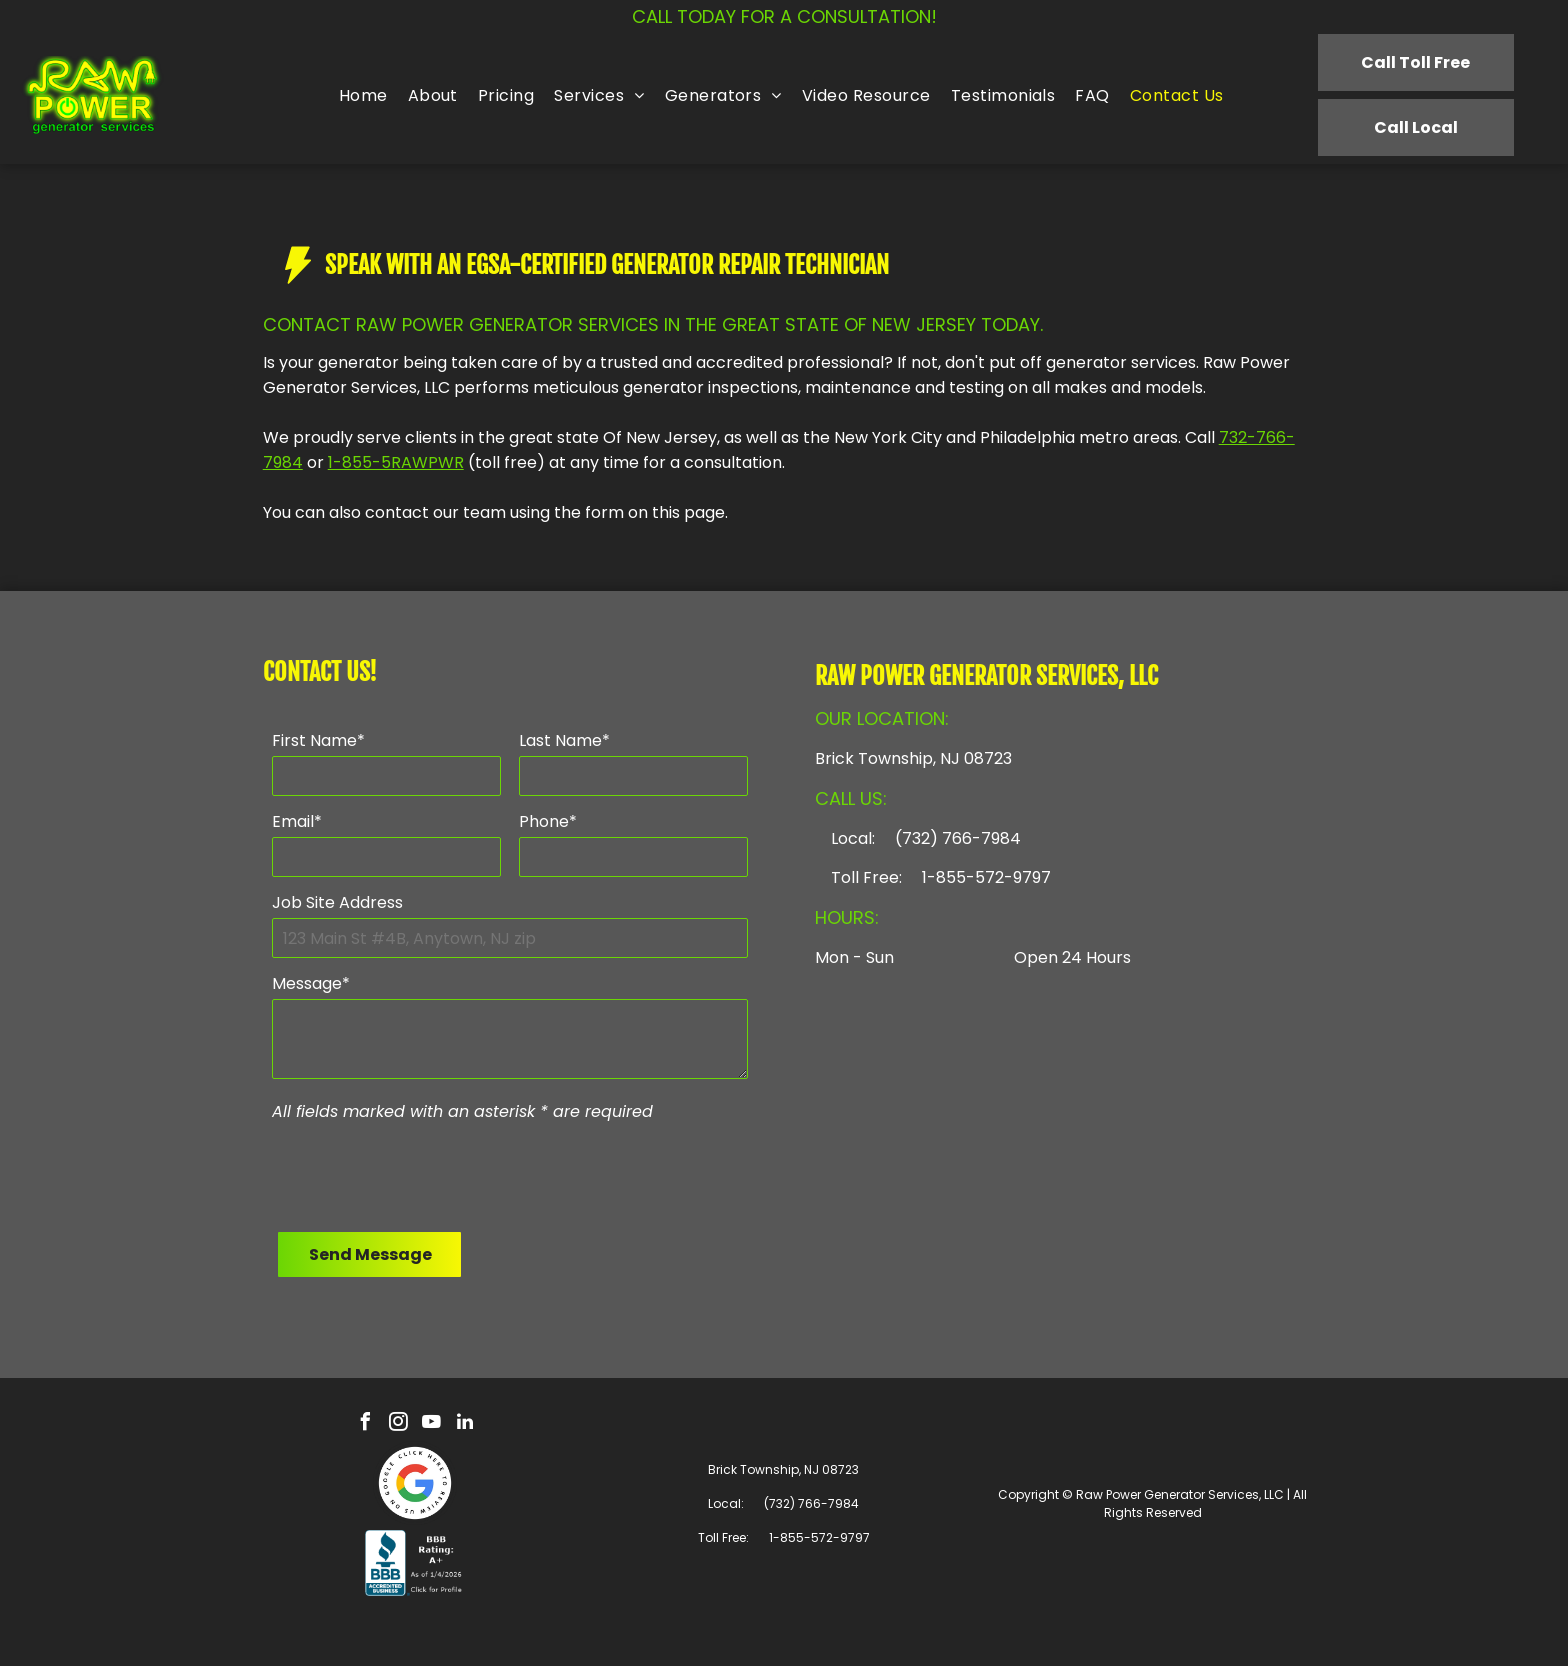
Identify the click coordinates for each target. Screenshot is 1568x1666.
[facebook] (366, 1424)
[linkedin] (465, 1424)
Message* (311, 983)
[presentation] (424, 1173)
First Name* (318, 740)
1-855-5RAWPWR (396, 462)
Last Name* (564, 740)
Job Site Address (337, 902)
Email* (297, 821)
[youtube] (432, 1424)
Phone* (548, 821)
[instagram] (399, 1424)
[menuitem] (363, 95)
